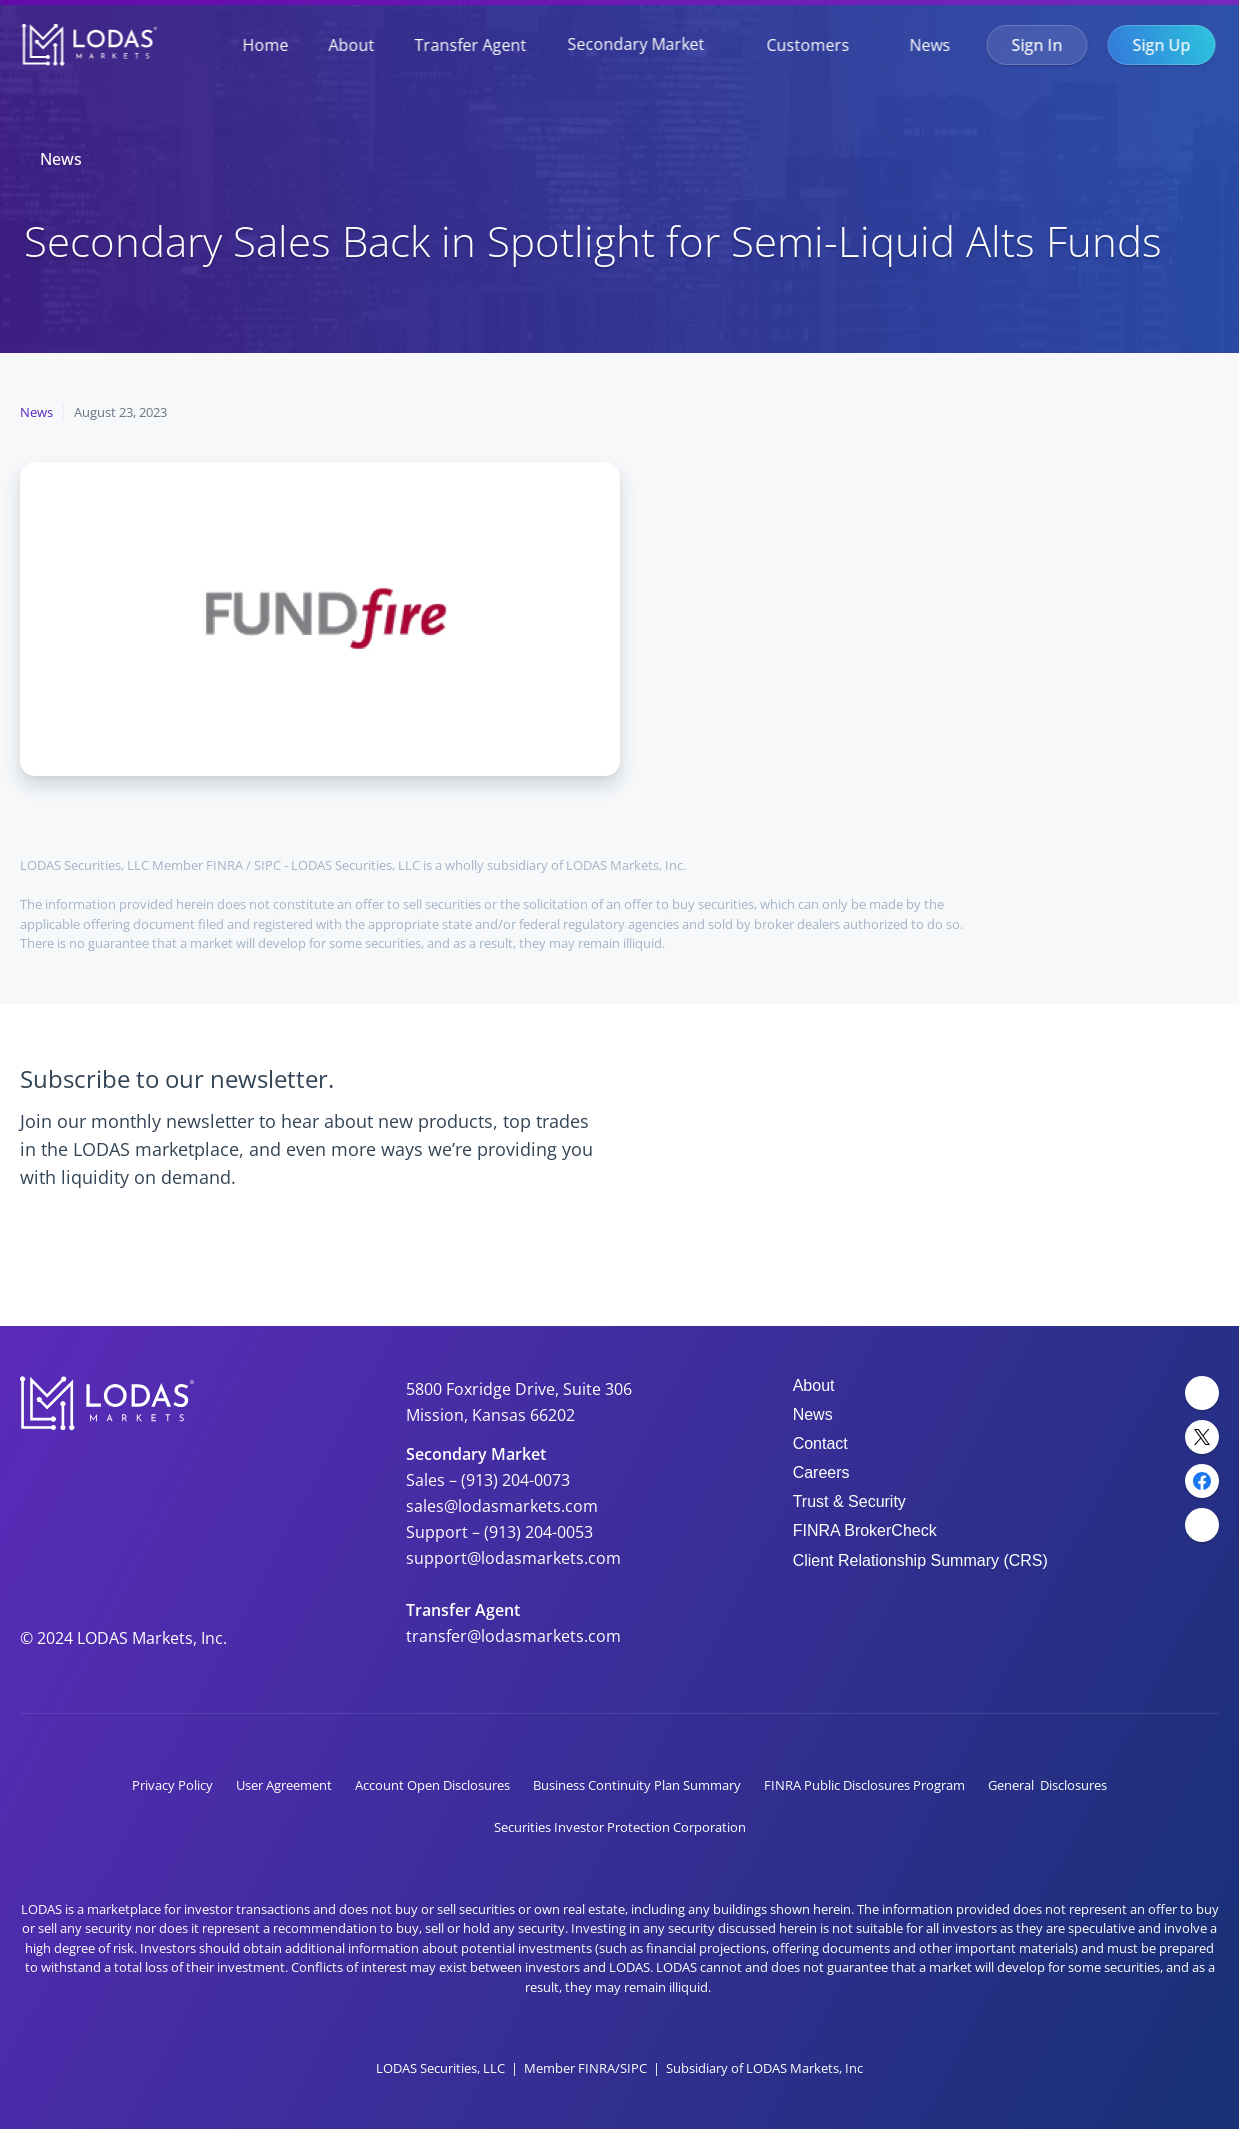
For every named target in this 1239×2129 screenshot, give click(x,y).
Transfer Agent (470, 45)
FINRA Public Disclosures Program (864, 1785)
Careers (821, 1472)
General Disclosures (1047, 1785)
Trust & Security (849, 1501)
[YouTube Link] (1202, 1525)
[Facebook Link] (1202, 1481)
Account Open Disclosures (432, 1785)
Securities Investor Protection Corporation (620, 1827)
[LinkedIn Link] (1202, 1393)
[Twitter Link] (1202, 1437)
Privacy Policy (172, 1785)
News (929, 45)
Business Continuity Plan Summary (637, 1785)
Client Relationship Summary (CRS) (920, 1560)
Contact (820, 1443)
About (351, 45)
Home (265, 45)
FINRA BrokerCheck (865, 1530)
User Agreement (284, 1785)
